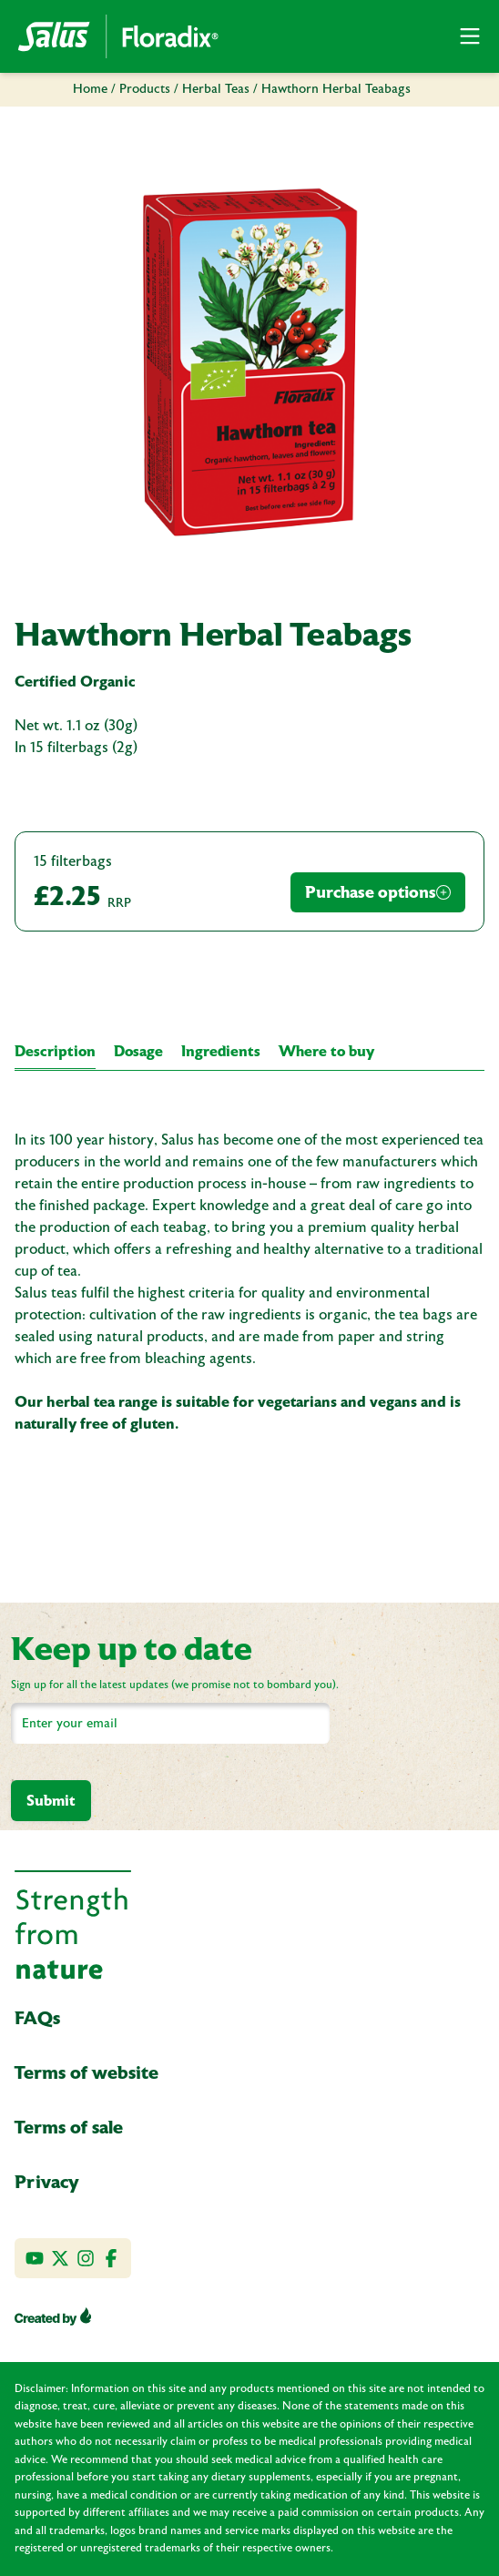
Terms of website (86, 2072)
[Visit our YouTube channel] (34, 2258)
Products (144, 89)
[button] (470, 36)
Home (90, 89)
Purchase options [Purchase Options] (378, 891)
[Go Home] (118, 36)
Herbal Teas (216, 89)
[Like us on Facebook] (111, 2258)
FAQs (37, 2018)
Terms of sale (69, 2127)
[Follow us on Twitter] (60, 2258)
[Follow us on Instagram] (85, 2258)
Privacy (47, 2182)
